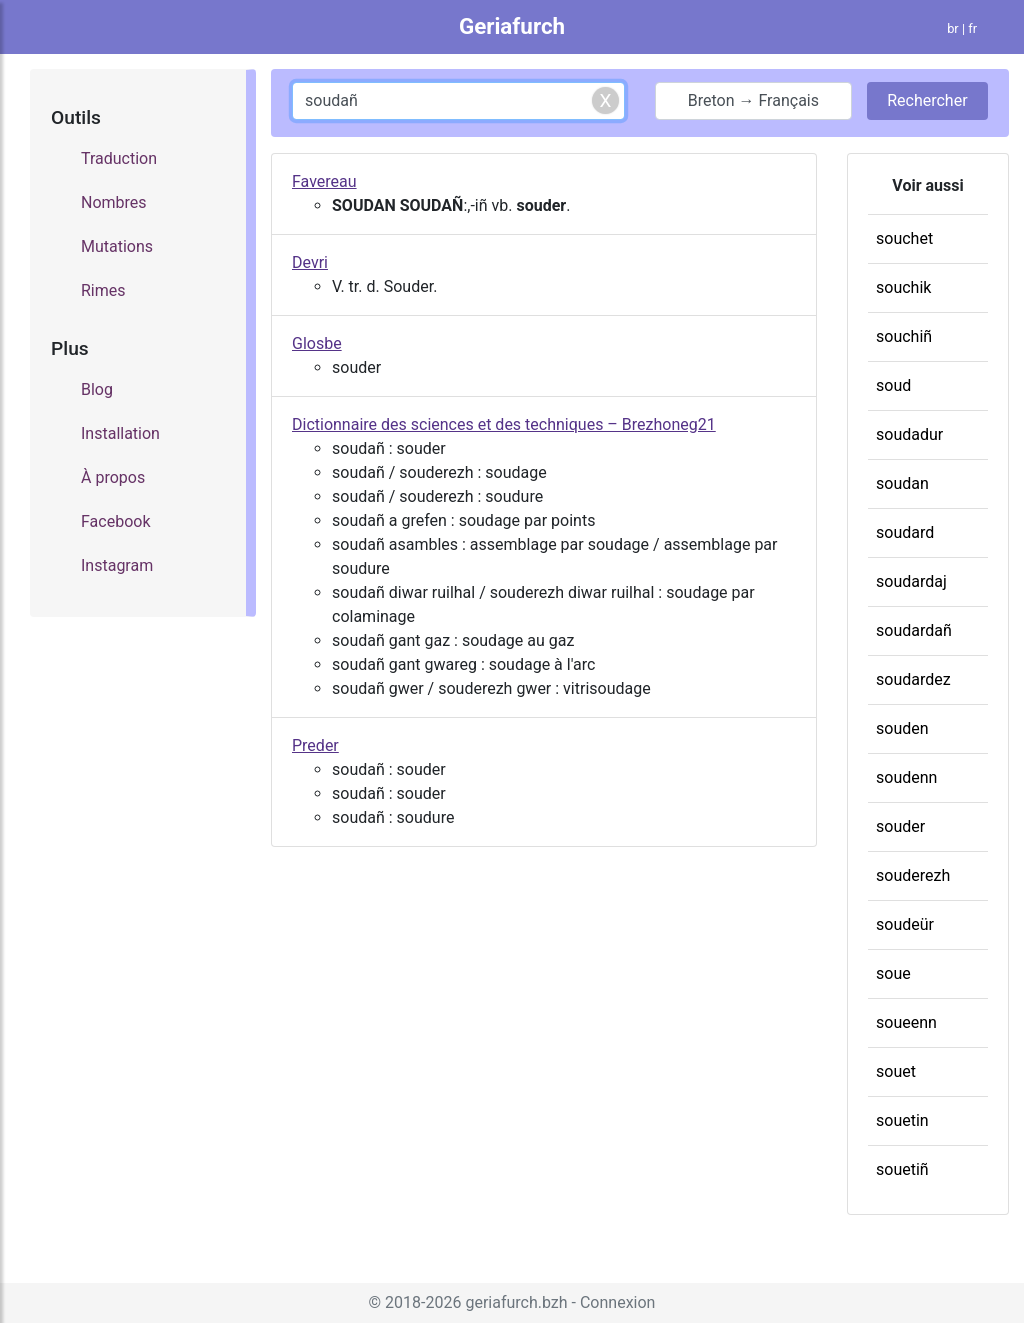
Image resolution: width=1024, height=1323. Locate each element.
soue (893, 973)
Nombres (114, 202)
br (953, 28)
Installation (120, 433)
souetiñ (902, 1169)
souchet (904, 238)
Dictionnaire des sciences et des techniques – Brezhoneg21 (504, 424)
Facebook (115, 521)
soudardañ (914, 630)
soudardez (913, 679)
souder (900, 826)
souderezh (913, 875)
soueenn (906, 1022)
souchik (903, 287)
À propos (113, 477)
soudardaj (911, 581)
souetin (902, 1120)
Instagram (117, 565)
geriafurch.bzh (516, 1302)
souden (902, 728)
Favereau (324, 181)
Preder (315, 745)
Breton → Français (753, 100)
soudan (902, 483)
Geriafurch (512, 26)
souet (896, 1071)
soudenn (906, 777)
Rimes (103, 290)
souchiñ (904, 336)
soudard (905, 532)
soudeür (905, 924)
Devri (310, 262)
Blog (97, 389)
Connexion (617, 1302)
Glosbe (317, 343)
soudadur (909, 434)
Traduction (119, 158)
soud (893, 385)
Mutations (117, 246)
